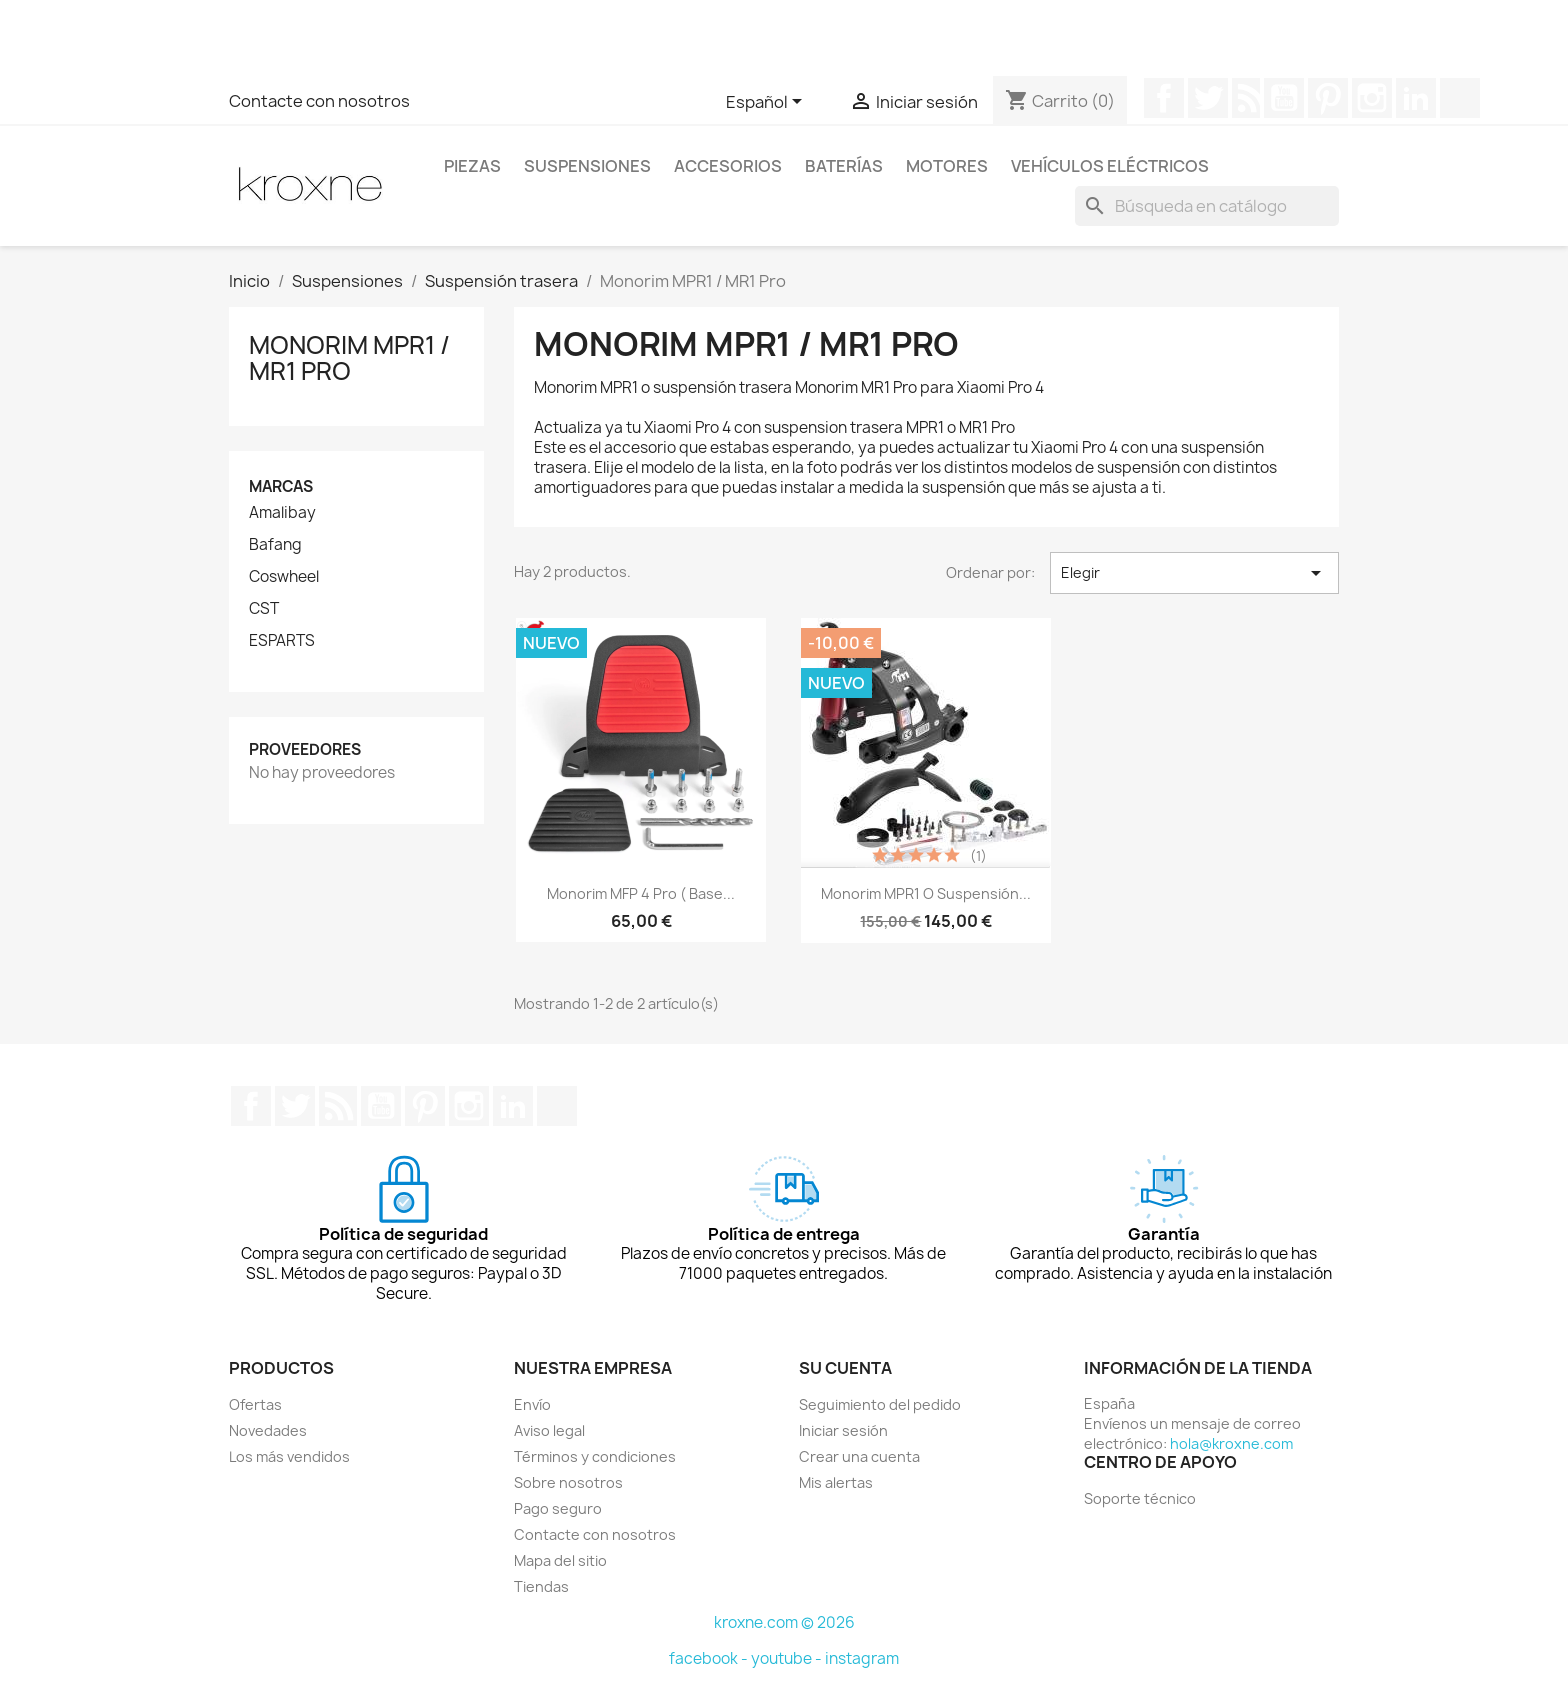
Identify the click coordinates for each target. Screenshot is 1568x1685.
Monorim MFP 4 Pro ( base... (641, 893)
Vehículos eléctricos (1110, 166)
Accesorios (728, 166)
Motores (947, 166)
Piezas (472, 166)
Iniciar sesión (843, 1430)
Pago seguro (558, 1508)
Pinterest (1328, 98)
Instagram (1372, 98)
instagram (862, 1658)
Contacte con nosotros (319, 101)
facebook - (710, 1658)
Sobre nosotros (568, 1482)
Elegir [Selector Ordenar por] (1194, 573)
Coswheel (284, 577)
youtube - (788, 1658)
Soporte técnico (1140, 1498)
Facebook (1164, 98)
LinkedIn (1416, 98)
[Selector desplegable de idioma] (767, 103)
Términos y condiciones (595, 1456)
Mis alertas (836, 1482)
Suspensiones (587, 166)
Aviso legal (549, 1430)
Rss (1246, 98)
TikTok (1460, 98)
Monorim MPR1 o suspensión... (926, 893)
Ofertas (255, 1404)
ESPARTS (282, 641)
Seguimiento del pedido (880, 1404)
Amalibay (282, 513)
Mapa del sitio (560, 1560)
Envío (532, 1404)
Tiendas (541, 1586)
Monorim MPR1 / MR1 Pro (349, 358)
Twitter (1208, 98)
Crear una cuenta (859, 1456)
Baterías (844, 166)
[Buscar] (1207, 206)
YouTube (1284, 98)
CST (264, 609)
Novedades (268, 1430)
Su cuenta (845, 1368)
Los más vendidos (289, 1456)
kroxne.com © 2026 (784, 1622)
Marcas (281, 486)
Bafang (275, 545)
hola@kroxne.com (1231, 1443)
